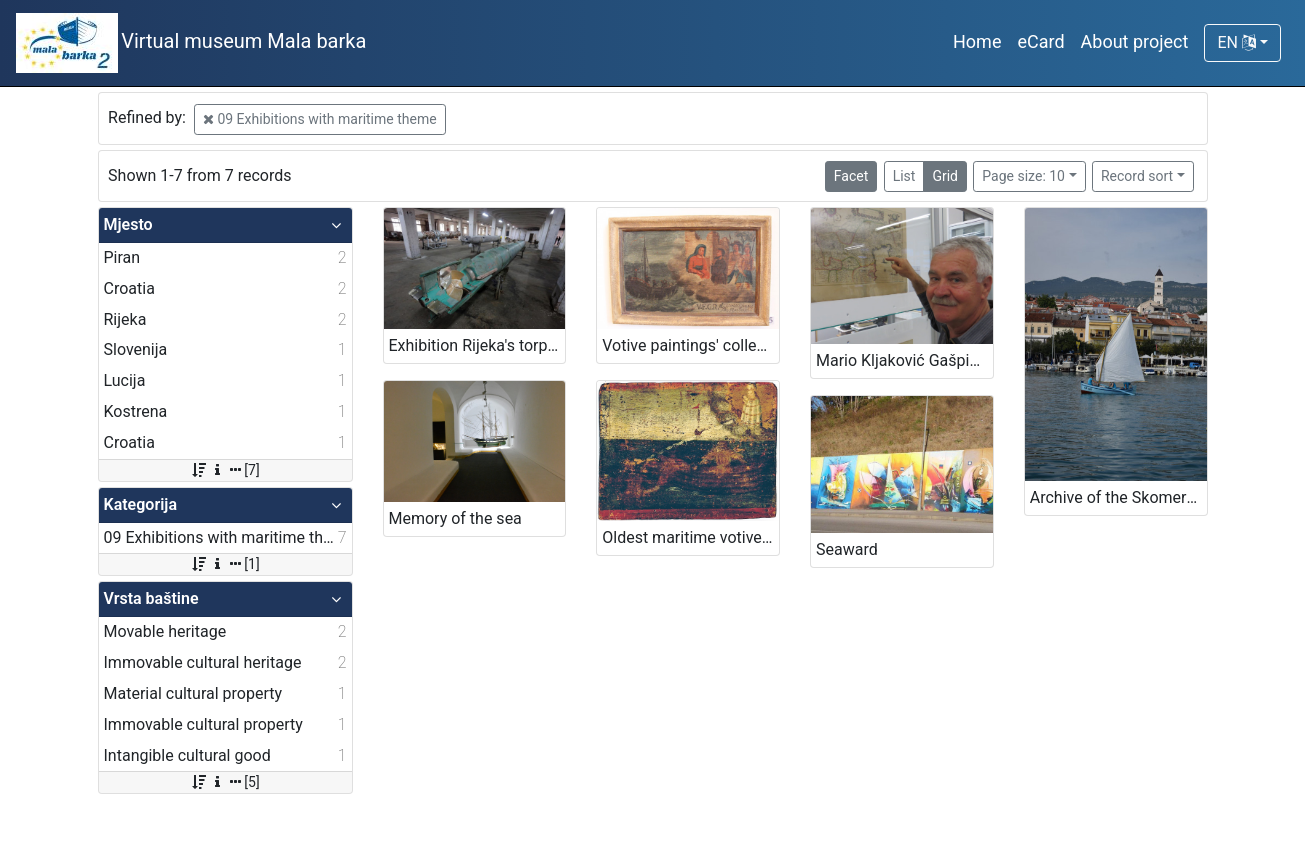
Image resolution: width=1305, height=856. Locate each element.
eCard (1040, 41)
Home (977, 41)
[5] (224, 782)
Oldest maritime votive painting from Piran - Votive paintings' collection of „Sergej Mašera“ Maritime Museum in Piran (690, 537)
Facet (851, 176)
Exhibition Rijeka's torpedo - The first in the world (477, 345)
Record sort (1137, 176)
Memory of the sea (455, 518)
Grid (945, 176)
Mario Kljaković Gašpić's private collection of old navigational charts (904, 360)
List (904, 176)
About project (1135, 41)
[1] (224, 564)
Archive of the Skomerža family (1118, 497)
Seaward (847, 549)
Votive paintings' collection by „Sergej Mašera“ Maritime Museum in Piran (690, 345)
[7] (224, 470)
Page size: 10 (1023, 176)
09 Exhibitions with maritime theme (320, 119)
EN (1236, 42)
